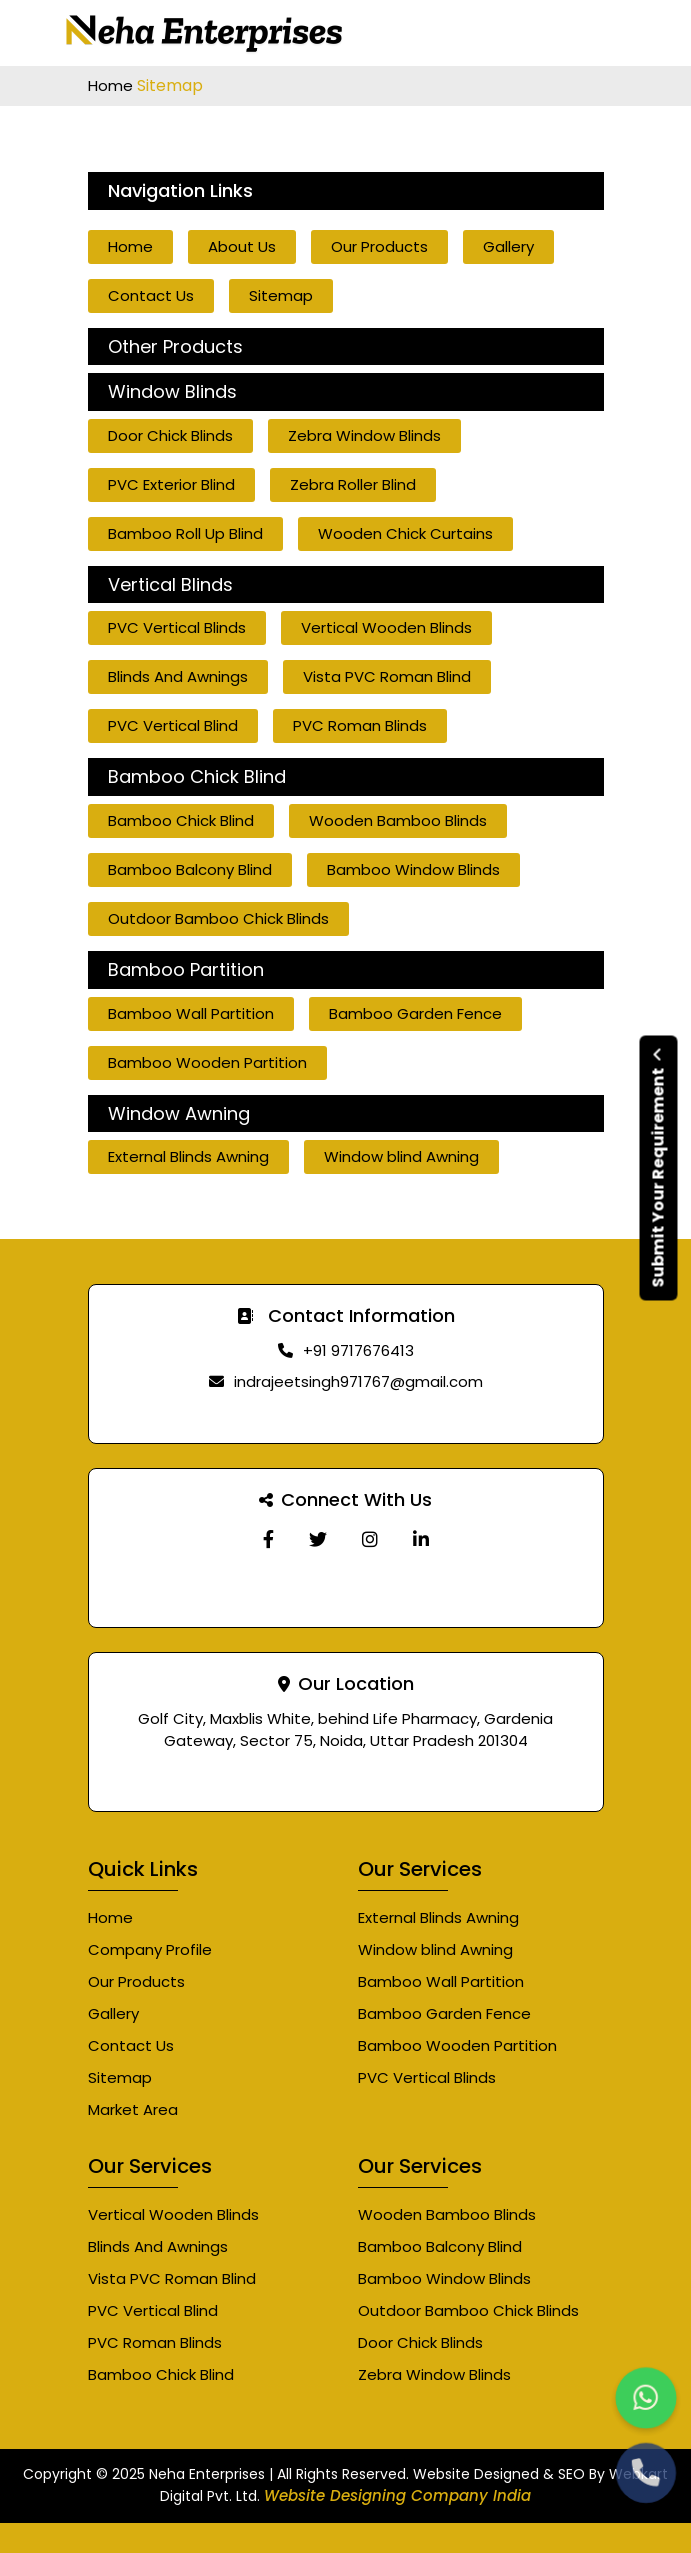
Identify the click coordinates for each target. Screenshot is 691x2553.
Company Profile (150, 1949)
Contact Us (151, 295)
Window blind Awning (401, 1156)
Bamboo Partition (186, 970)
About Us (242, 246)
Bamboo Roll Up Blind (185, 533)
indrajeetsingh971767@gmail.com (358, 1381)
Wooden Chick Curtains (405, 533)
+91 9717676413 (358, 1350)
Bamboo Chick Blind (197, 777)
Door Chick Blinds (170, 435)
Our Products (379, 246)
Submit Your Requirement (658, 1167)
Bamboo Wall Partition (191, 1013)
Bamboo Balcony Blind (190, 869)
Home (112, 85)
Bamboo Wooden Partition (207, 1062)
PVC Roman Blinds (360, 725)
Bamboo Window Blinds (413, 869)
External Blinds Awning (188, 1156)
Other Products (175, 347)
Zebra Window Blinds (364, 435)
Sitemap (281, 295)
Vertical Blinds (170, 585)
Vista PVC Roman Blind (387, 676)
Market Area (133, 2109)
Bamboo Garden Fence (415, 1013)
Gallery (508, 246)
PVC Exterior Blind (171, 484)
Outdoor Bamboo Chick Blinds (218, 918)
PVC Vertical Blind (173, 725)
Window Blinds (172, 392)
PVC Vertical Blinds (177, 627)
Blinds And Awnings (178, 676)
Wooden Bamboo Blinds (398, 820)
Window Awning (179, 1114)
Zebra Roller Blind (353, 484)
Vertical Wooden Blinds (386, 627)
